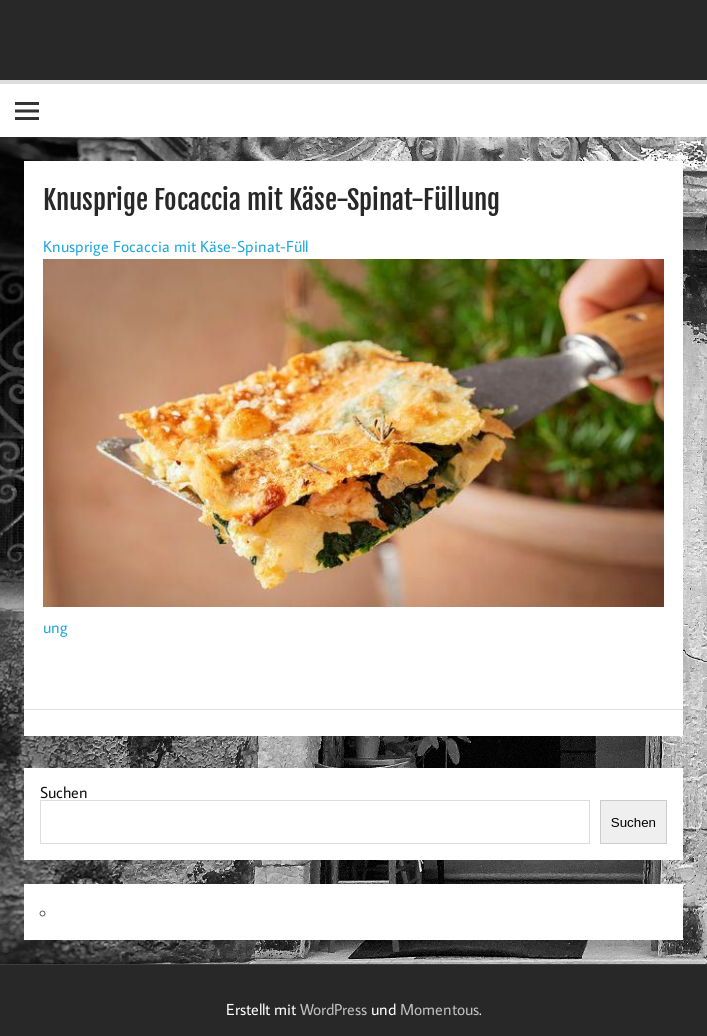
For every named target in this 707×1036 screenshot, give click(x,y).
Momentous (439, 1009)
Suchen (64, 792)
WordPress (333, 1009)
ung (55, 627)
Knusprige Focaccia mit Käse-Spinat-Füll (175, 246)
